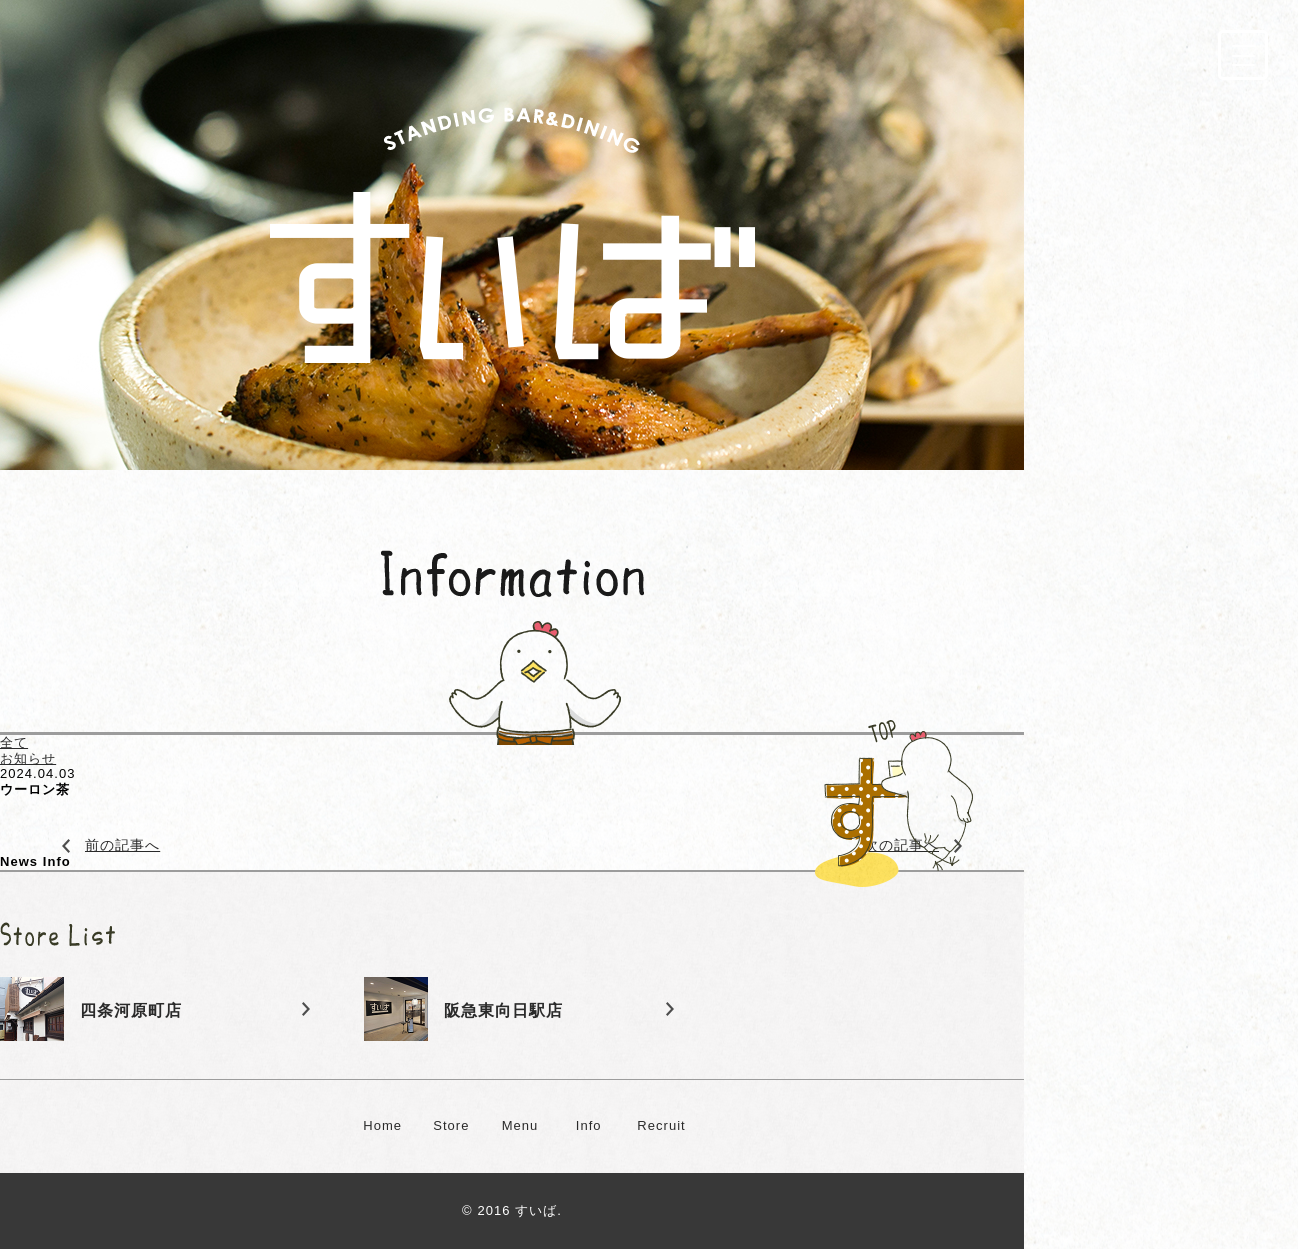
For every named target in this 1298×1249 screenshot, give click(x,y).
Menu (520, 1125)
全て (14, 742)
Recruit (661, 1125)
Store (451, 1125)
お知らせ (28, 758)
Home (382, 1125)
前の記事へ (122, 845)
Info (589, 1125)
